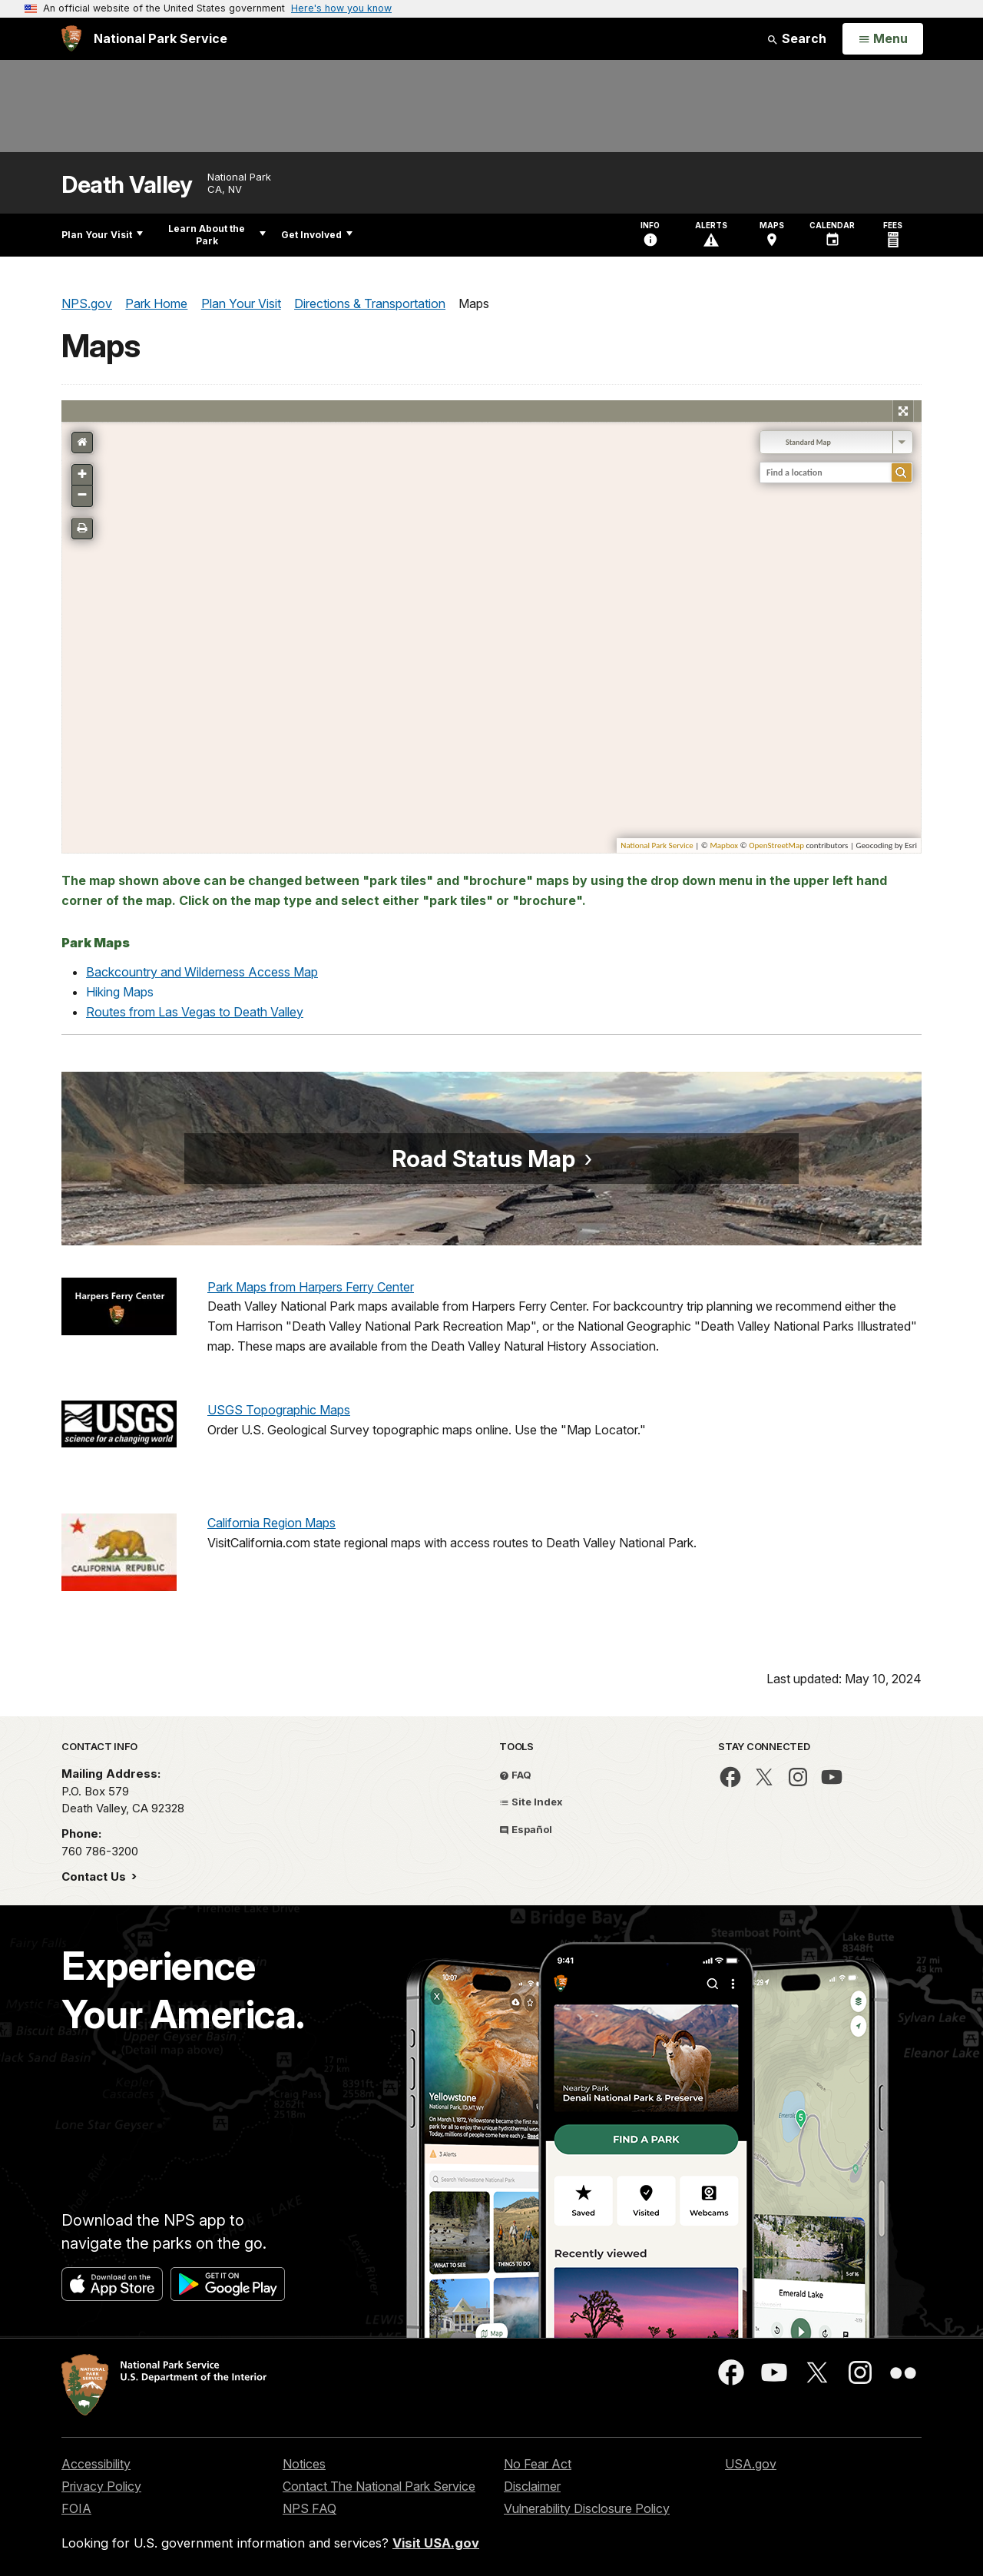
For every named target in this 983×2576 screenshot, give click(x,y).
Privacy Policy (101, 2486)
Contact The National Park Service (379, 2486)
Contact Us (95, 1876)
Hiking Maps (120, 992)
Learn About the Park (217, 235)
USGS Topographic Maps (278, 1409)
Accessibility (96, 2464)
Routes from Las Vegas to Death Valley (194, 1011)
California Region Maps (271, 1522)
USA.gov (750, 2464)
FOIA (76, 2508)
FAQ (515, 1775)
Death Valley (126, 184)
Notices (304, 2464)
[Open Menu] (882, 39)
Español (525, 1829)
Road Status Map (483, 1158)
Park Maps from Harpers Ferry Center (310, 1287)
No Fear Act (537, 2464)
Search (796, 38)
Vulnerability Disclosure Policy (587, 2508)
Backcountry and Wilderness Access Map (202, 972)
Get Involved (316, 234)
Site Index (531, 1801)
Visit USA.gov (435, 2543)
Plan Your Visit (102, 234)
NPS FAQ (309, 2508)
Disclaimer (532, 2486)
